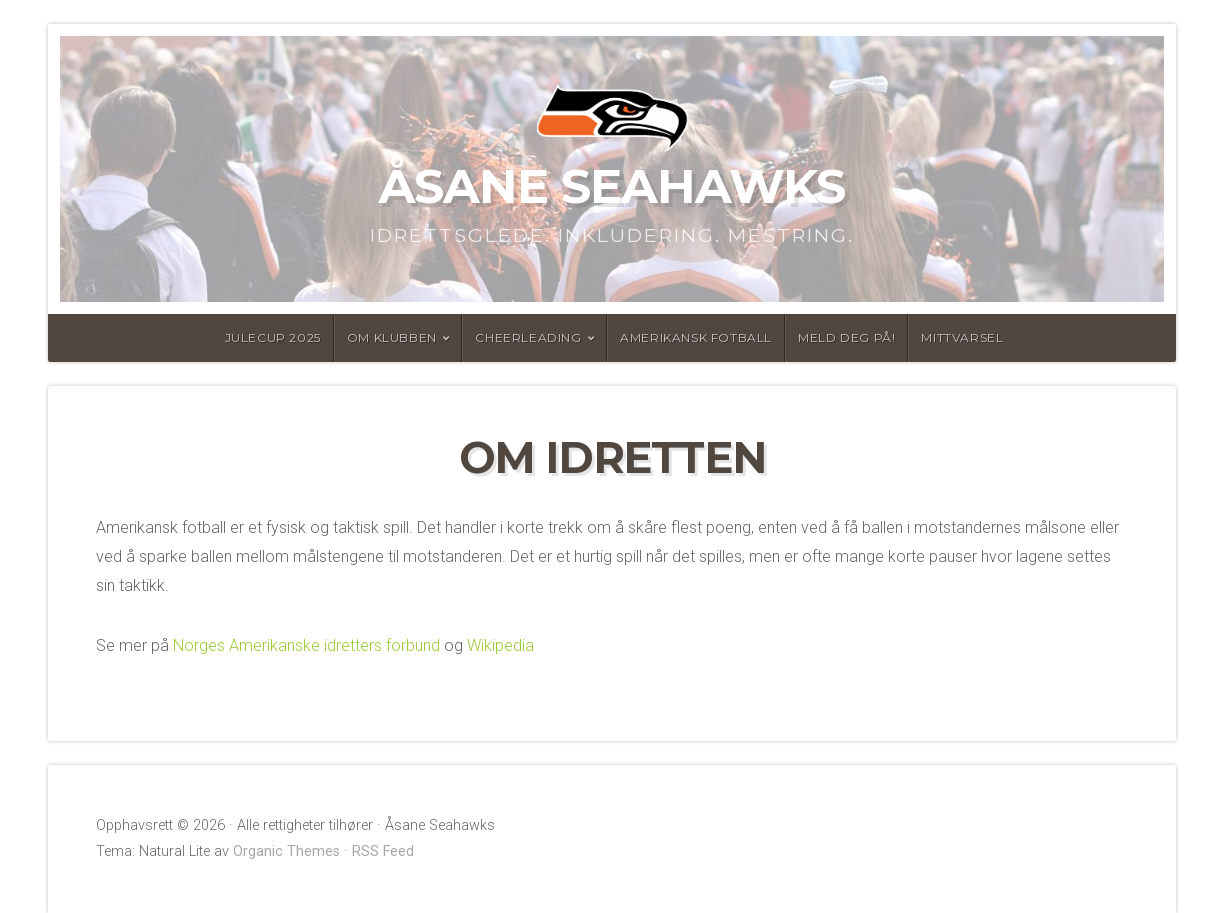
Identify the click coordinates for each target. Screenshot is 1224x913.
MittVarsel (962, 337)
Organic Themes (286, 851)
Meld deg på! (846, 337)
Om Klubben (392, 337)
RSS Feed (383, 851)
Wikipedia (500, 645)
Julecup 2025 (273, 337)
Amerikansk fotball (696, 337)
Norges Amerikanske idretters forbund (306, 645)
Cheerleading (528, 337)
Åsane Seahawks (612, 186)
